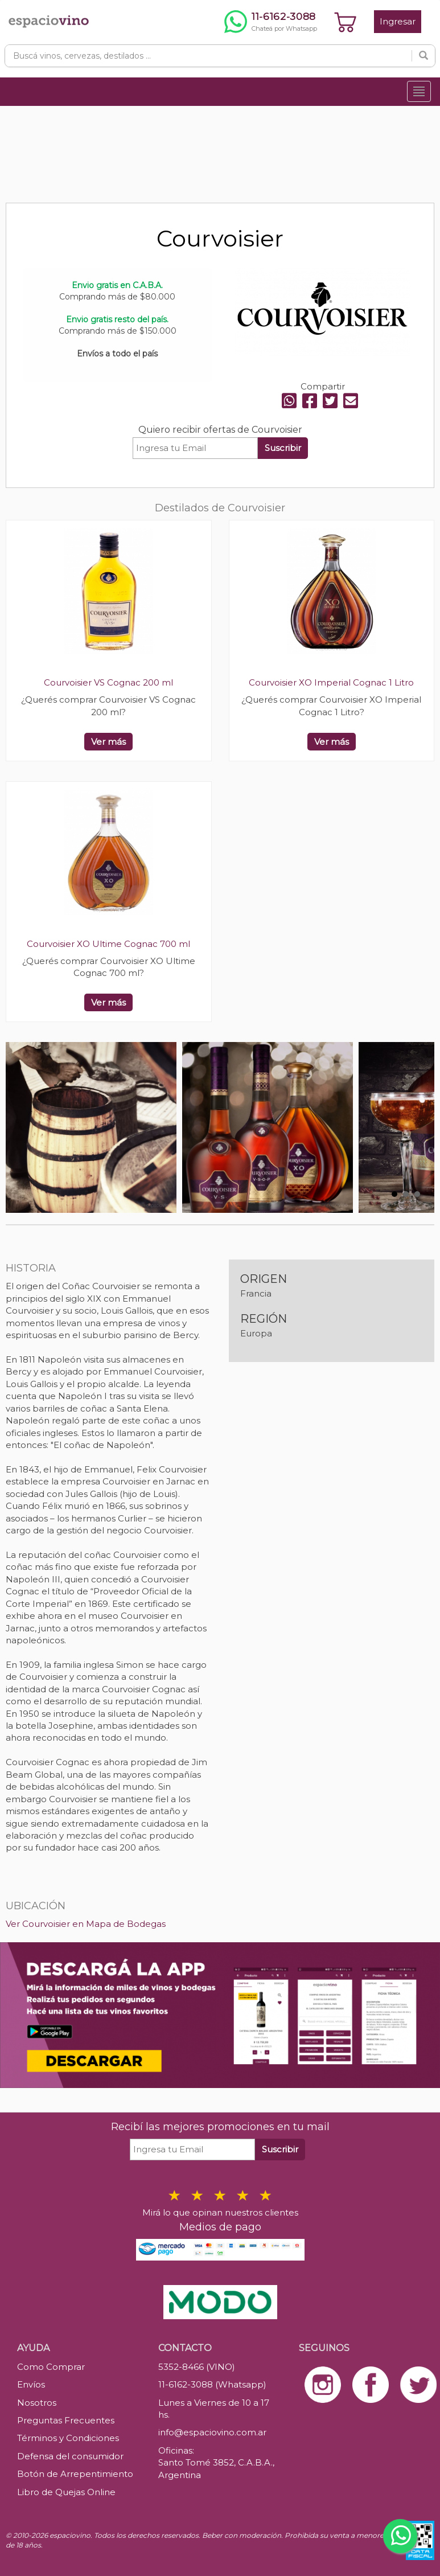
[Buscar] (423, 56)
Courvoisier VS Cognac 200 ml (108, 682)
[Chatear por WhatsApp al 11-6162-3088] (270, 21)
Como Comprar (51, 2366)
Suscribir (283, 447)
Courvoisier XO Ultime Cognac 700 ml (108, 943)
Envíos (31, 2384)
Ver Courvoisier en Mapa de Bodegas (86, 1923)
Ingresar (398, 21)
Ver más (108, 741)
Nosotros (36, 2402)
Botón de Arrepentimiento (75, 2473)
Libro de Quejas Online (66, 2492)
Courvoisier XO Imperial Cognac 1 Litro (331, 682)
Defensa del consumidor (70, 2456)
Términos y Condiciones (68, 2438)
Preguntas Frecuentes (65, 2420)
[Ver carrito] (345, 22)
